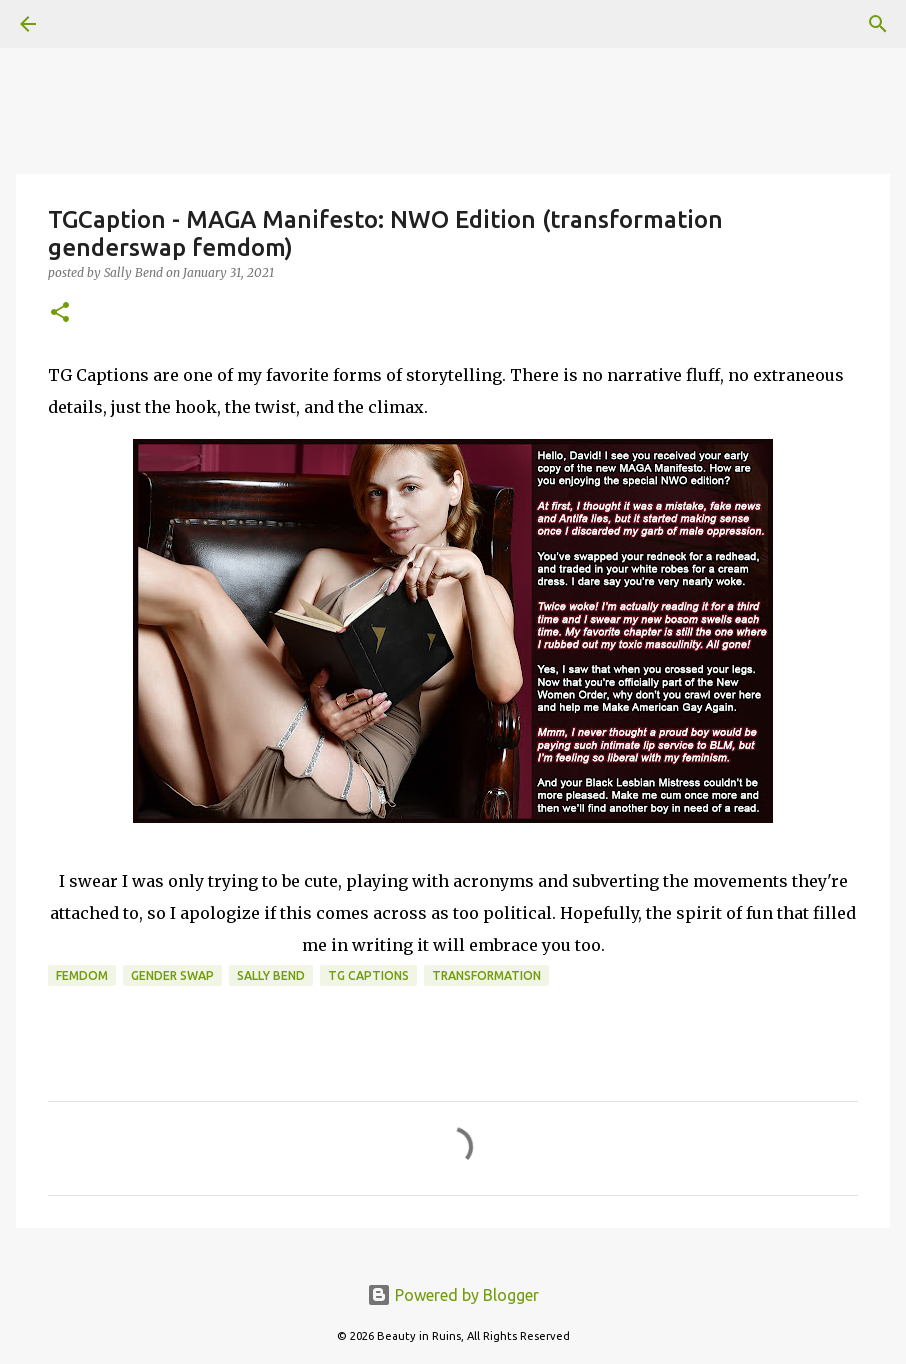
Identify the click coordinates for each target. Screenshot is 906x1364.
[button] (60, 313)
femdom (82, 975)
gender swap (172, 975)
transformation (486, 975)
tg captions (368, 975)
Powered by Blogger (453, 1295)
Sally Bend (271, 975)
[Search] (84, 24)
